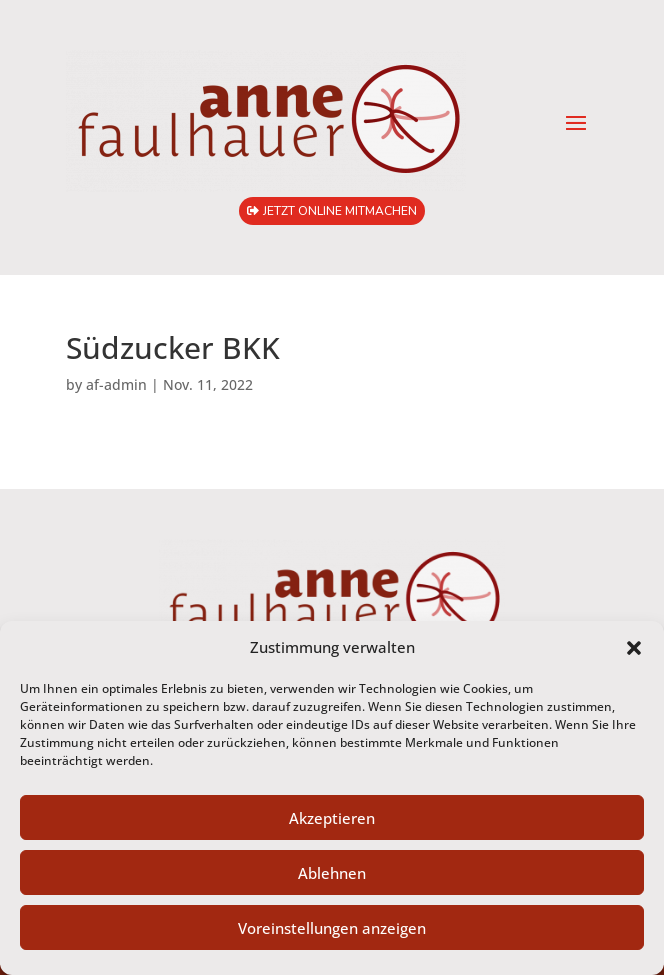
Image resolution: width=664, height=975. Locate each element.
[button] (634, 648)
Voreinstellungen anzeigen (332, 928)
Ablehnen (332, 873)
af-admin (116, 384)
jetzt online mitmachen (340, 211)
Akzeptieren (332, 818)
